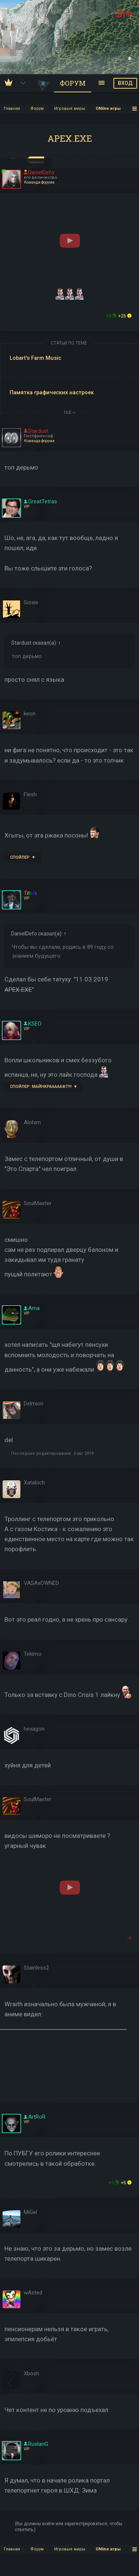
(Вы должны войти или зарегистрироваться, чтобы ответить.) (68, 2526)
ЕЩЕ (70, 412)
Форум (73, 83)
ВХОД (125, 83)
